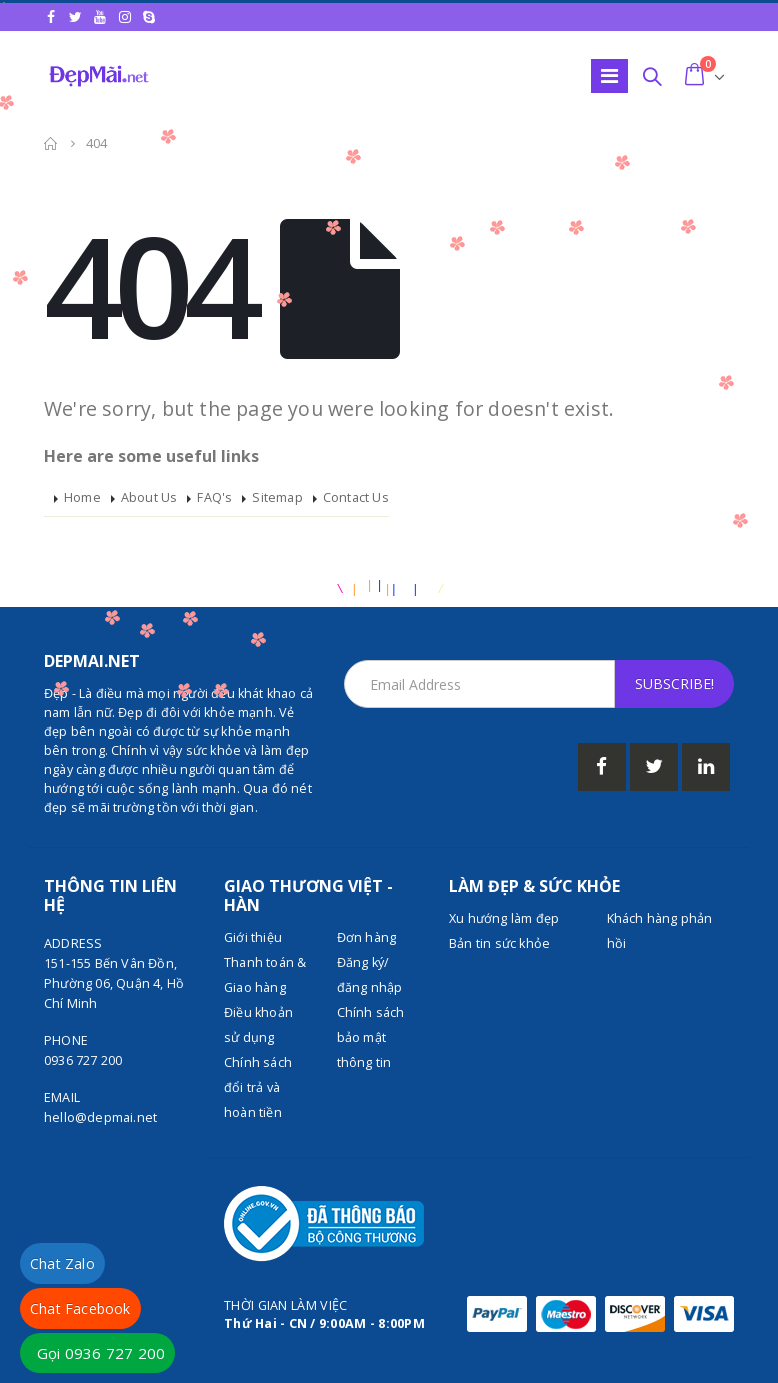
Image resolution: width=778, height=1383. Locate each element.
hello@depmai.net (100, 1117)
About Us (149, 497)
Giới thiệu (253, 937)
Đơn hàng (367, 937)
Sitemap (277, 497)
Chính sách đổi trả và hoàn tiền (258, 1087)
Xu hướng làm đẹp (504, 918)
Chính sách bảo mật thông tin (371, 1037)
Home (82, 497)
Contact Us (356, 497)
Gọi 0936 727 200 (101, 1353)
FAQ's (214, 497)
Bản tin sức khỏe (499, 943)
